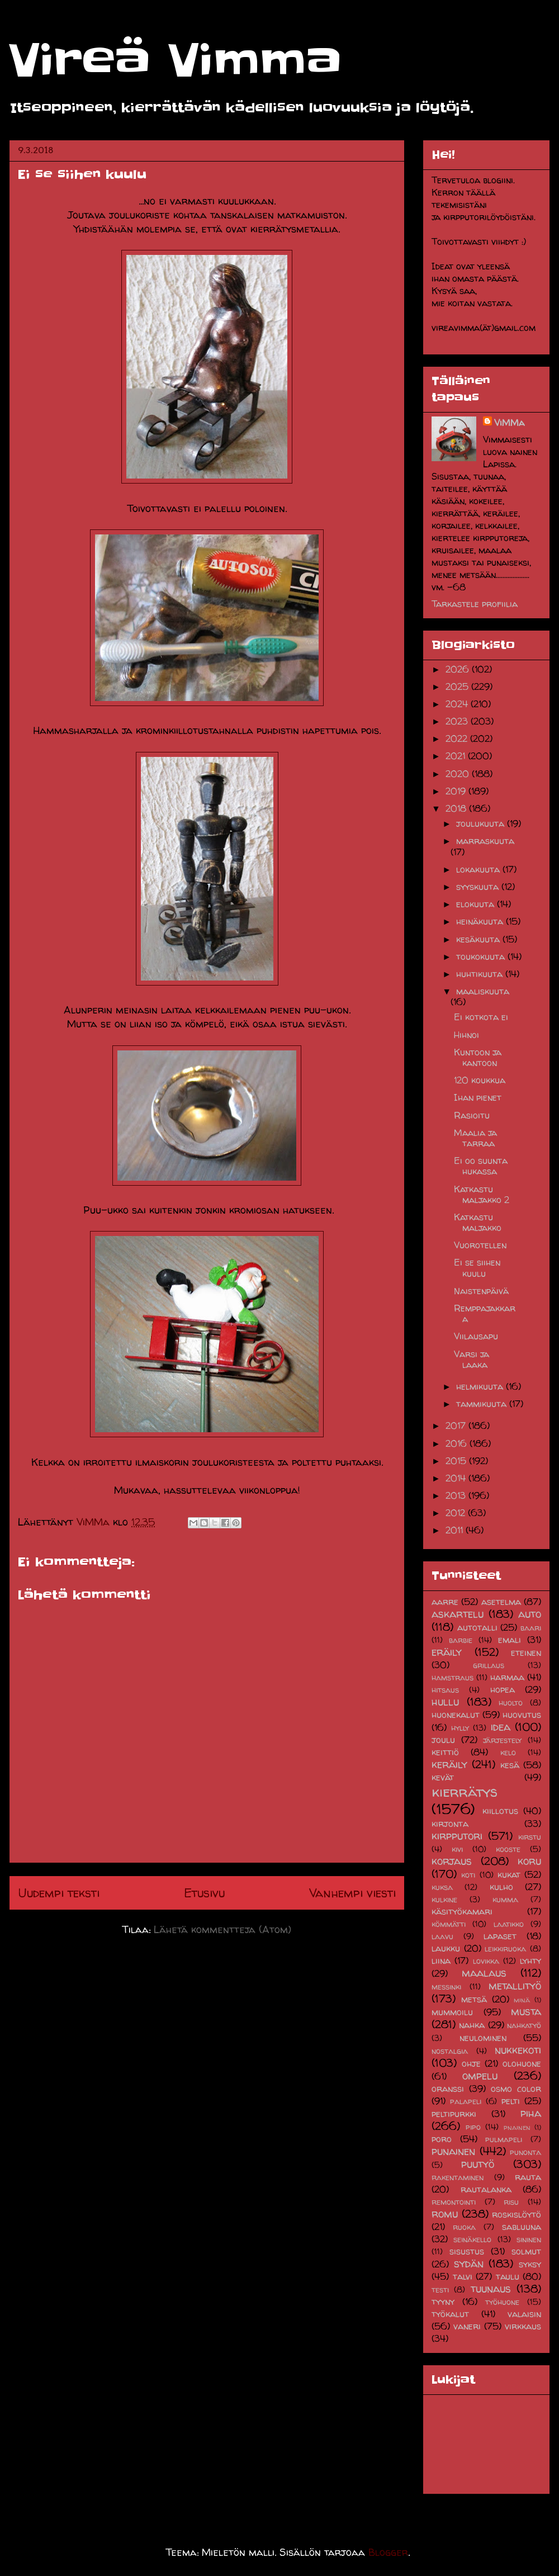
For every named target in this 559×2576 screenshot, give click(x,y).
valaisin (524, 2314)
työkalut (450, 2314)
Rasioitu (472, 1115)
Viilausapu (476, 1336)
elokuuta (476, 904)
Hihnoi (466, 1035)
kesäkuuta (479, 939)
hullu (445, 1701)
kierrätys (465, 1791)
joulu (443, 1740)
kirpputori (457, 1836)
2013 (457, 1495)
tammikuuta (482, 1404)
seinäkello (472, 2239)
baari (530, 1627)
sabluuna (521, 2226)
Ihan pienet (477, 1097)
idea (500, 1727)
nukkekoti (518, 2050)
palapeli (465, 2101)
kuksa (442, 1887)
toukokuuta (482, 956)
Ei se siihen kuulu (477, 1267)
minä (522, 2000)
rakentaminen (458, 2177)
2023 (458, 721)
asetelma (501, 1601)
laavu (442, 1936)
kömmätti (449, 1924)
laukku (446, 1948)
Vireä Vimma (175, 61)
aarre (445, 1601)
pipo (473, 2127)
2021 (457, 756)
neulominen (482, 2038)
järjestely (502, 1740)
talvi (462, 2276)
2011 (456, 1530)
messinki (446, 1986)
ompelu (480, 2075)
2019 (457, 791)
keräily (449, 1764)
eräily (447, 1652)
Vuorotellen (480, 1245)
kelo (508, 1752)
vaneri (467, 2326)
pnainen (517, 2127)
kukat (509, 1874)
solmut (526, 2251)
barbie (460, 1640)
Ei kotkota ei (481, 1017)
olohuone (522, 2063)
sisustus (466, 2251)
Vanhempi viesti (352, 1892)
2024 (458, 704)
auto (529, 1614)
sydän (469, 2263)
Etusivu (204, 1892)
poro (442, 2139)
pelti (510, 2101)
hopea (502, 1689)
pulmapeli (503, 2139)
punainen (453, 2151)
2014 (457, 1478)
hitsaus (445, 1690)
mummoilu (452, 2012)
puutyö (477, 2164)
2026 (459, 669)
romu (445, 2213)
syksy (530, 2264)
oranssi (448, 2088)
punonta (525, 2152)
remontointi (454, 2202)
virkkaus (523, 2326)
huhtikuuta (480, 974)
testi (440, 2289)
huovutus (522, 1714)
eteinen (526, 1652)
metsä (474, 1999)
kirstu (529, 1837)
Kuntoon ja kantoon (477, 1057)
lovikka (486, 1961)
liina (441, 1960)
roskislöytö (516, 2214)
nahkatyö (524, 2025)
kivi (457, 1849)
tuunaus (491, 2288)
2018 (457, 808)
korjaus (452, 1861)
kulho (501, 1887)
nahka (472, 2025)
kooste (508, 1849)
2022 (458, 738)
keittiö (445, 1752)
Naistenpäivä (481, 1291)
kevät (443, 1777)
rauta (528, 2177)
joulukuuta (481, 823)
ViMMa (509, 422)
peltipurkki (454, 2114)
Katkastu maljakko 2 (481, 1194)
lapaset (500, 1936)
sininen (529, 2239)
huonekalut (456, 1714)
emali (509, 1639)
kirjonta (450, 1823)
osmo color (516, 2088)
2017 (457, 1425)
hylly (460, 1728)
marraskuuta (485, 841)
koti (468, 1875)
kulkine (444, 1899)
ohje (471, 2063)
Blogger (388, 2552)
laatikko (509, 1924)
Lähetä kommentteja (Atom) (222, 1929)
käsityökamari (462, 1911)
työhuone (502, 2302)
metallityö (515, 1985)
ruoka (464, 2227)
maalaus (484, 1973)
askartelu (458, 1614)
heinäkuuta (481, 921)
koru (529, 1861)
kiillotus (500, 1811)
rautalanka (486, 2189)
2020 (459, 774)
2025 (458, 686)
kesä (509, 1765)
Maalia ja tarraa (475, 1137)
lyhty (530, 1960)
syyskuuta (478, 886)
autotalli (477, 1627)
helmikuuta (481, 1386)
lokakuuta (479, 869)
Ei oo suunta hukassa (481, 1165)
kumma (505, 1899)
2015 (457, 1461)
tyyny (443, 2301)
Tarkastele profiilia (475, 604)
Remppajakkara (484, 1313)
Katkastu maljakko (477, 1222)
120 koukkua (479, 1080)
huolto (511, 1702)
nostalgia (450, 2051)
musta (526, 2011)
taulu (507, 2276)
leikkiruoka (505, 1948)
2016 (458, 1443)
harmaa (507, 1677)
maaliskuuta (482, 991)
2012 (457, 1513)
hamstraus (452, 1677)
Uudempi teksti (59, 1892)
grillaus (488, 1665)
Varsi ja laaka (471, 1359)
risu (511, 2202)
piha (530, 2113)
